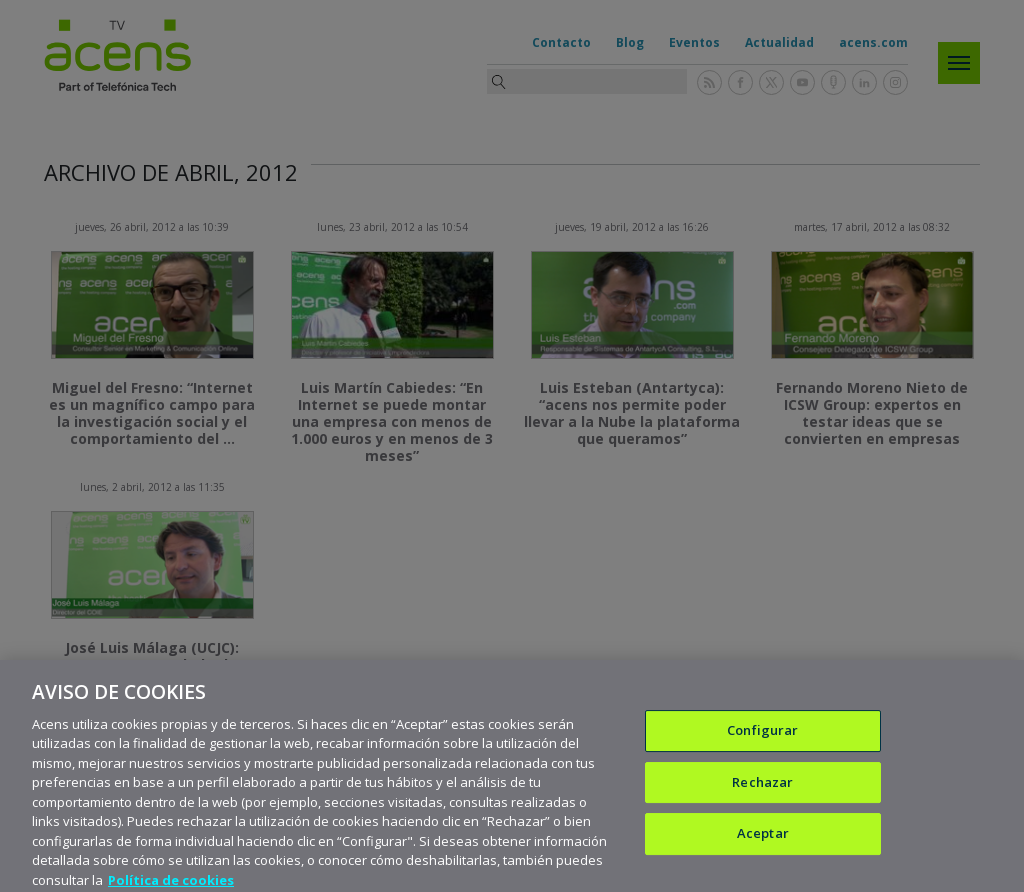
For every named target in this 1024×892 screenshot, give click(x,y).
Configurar (762, 742)
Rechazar (762, 793)
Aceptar (763, 845)
